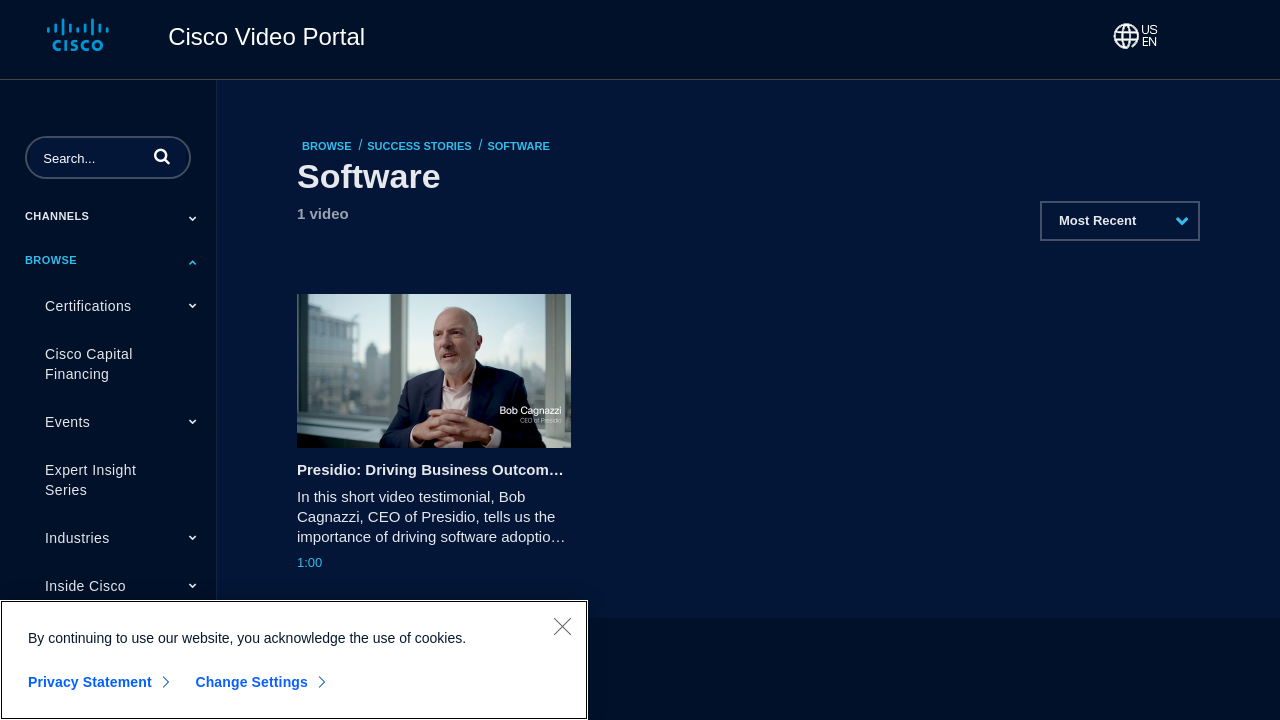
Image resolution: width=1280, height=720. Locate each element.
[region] (294, 660)
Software (518, 146)
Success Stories (419, 146)
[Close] (562, 626)
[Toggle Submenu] (193, 218)
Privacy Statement (90, 682)
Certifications (88, 306)
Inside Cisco (85, 586)
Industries (77, 538)
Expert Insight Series (90, 480)
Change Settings (251, 682)
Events (67, 422)
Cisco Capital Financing (89, 364)
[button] (162, 156)
